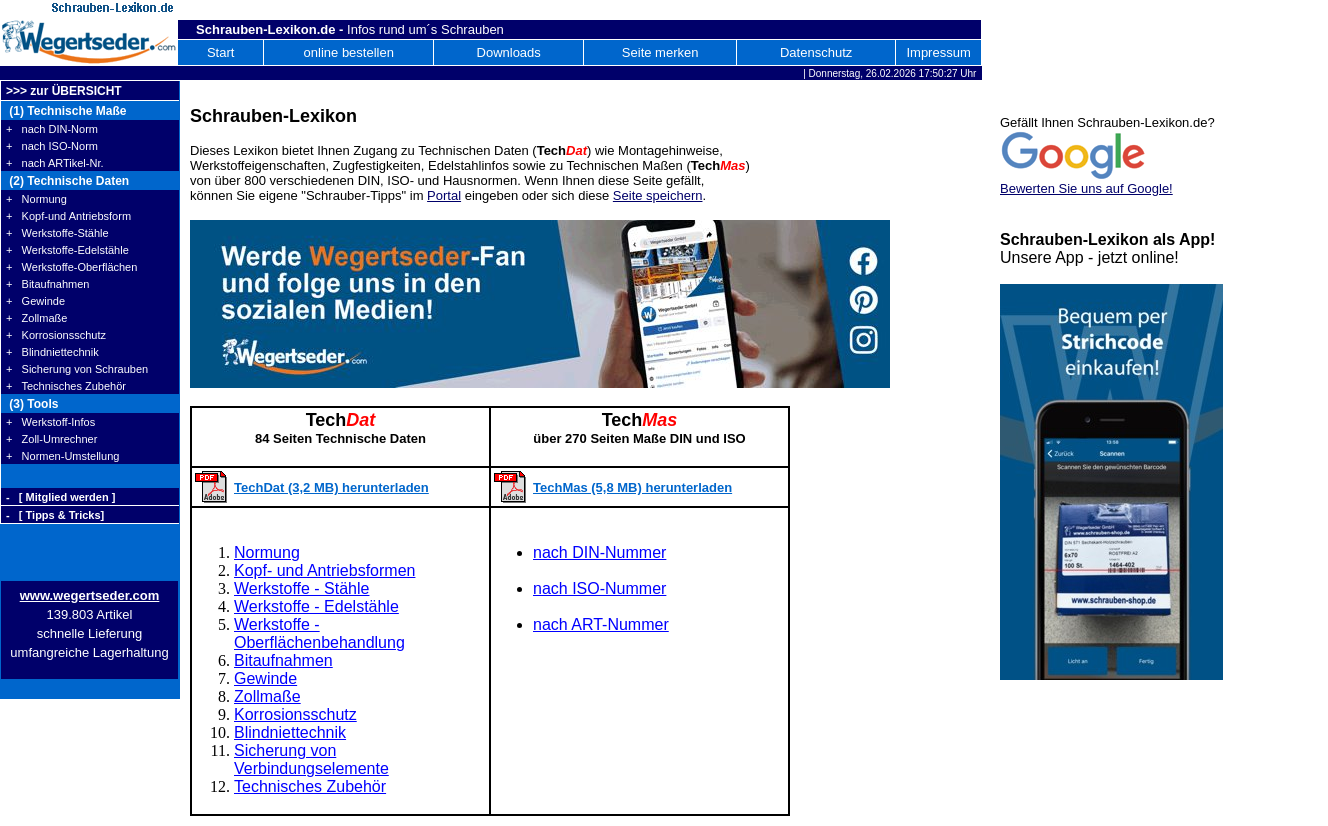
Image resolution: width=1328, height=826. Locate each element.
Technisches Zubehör (310, 786)
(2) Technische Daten (67, 181)
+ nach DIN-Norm (52, 129)
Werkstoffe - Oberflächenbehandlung (319, 633)
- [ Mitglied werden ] (60, 497)
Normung (267, 552)
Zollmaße (267, 696)
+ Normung (36, 199)
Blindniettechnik (290, 732)
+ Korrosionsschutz (56, 335)
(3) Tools (32, 404)
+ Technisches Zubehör (66, 386)
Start (220, 52)
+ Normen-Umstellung (62, 456)
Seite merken (660, 52)
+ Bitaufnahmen (47, 284)
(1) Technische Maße (66, 111)
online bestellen (349, 52)
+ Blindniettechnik (52, 352)
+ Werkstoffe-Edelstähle (67, 250)
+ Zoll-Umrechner (51, 439)
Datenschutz (816, 52)
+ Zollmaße (36, 318)
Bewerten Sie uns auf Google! (1086, 188)
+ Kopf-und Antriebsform (68, 216)
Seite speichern (658, 195)
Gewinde (265, 678)
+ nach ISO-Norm (52, 146)
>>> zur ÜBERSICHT (64, 91)
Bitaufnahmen (283, 660)
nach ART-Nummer (601, 624)
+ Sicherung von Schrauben (77, 369)
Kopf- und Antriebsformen (324, 570)
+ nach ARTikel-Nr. (55, 163)
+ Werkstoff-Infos (50, 422)
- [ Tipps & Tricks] (55, 515)
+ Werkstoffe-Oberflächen (71, 267)
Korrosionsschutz (295, 714)
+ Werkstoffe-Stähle (57, 233)
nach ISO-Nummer (599, 588)
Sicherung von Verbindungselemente (311, 759)
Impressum (938, 52)
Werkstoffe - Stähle (301, 588)
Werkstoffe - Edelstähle (316, 606)
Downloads (509, 52)
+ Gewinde (35, 301)
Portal (444, 195)
